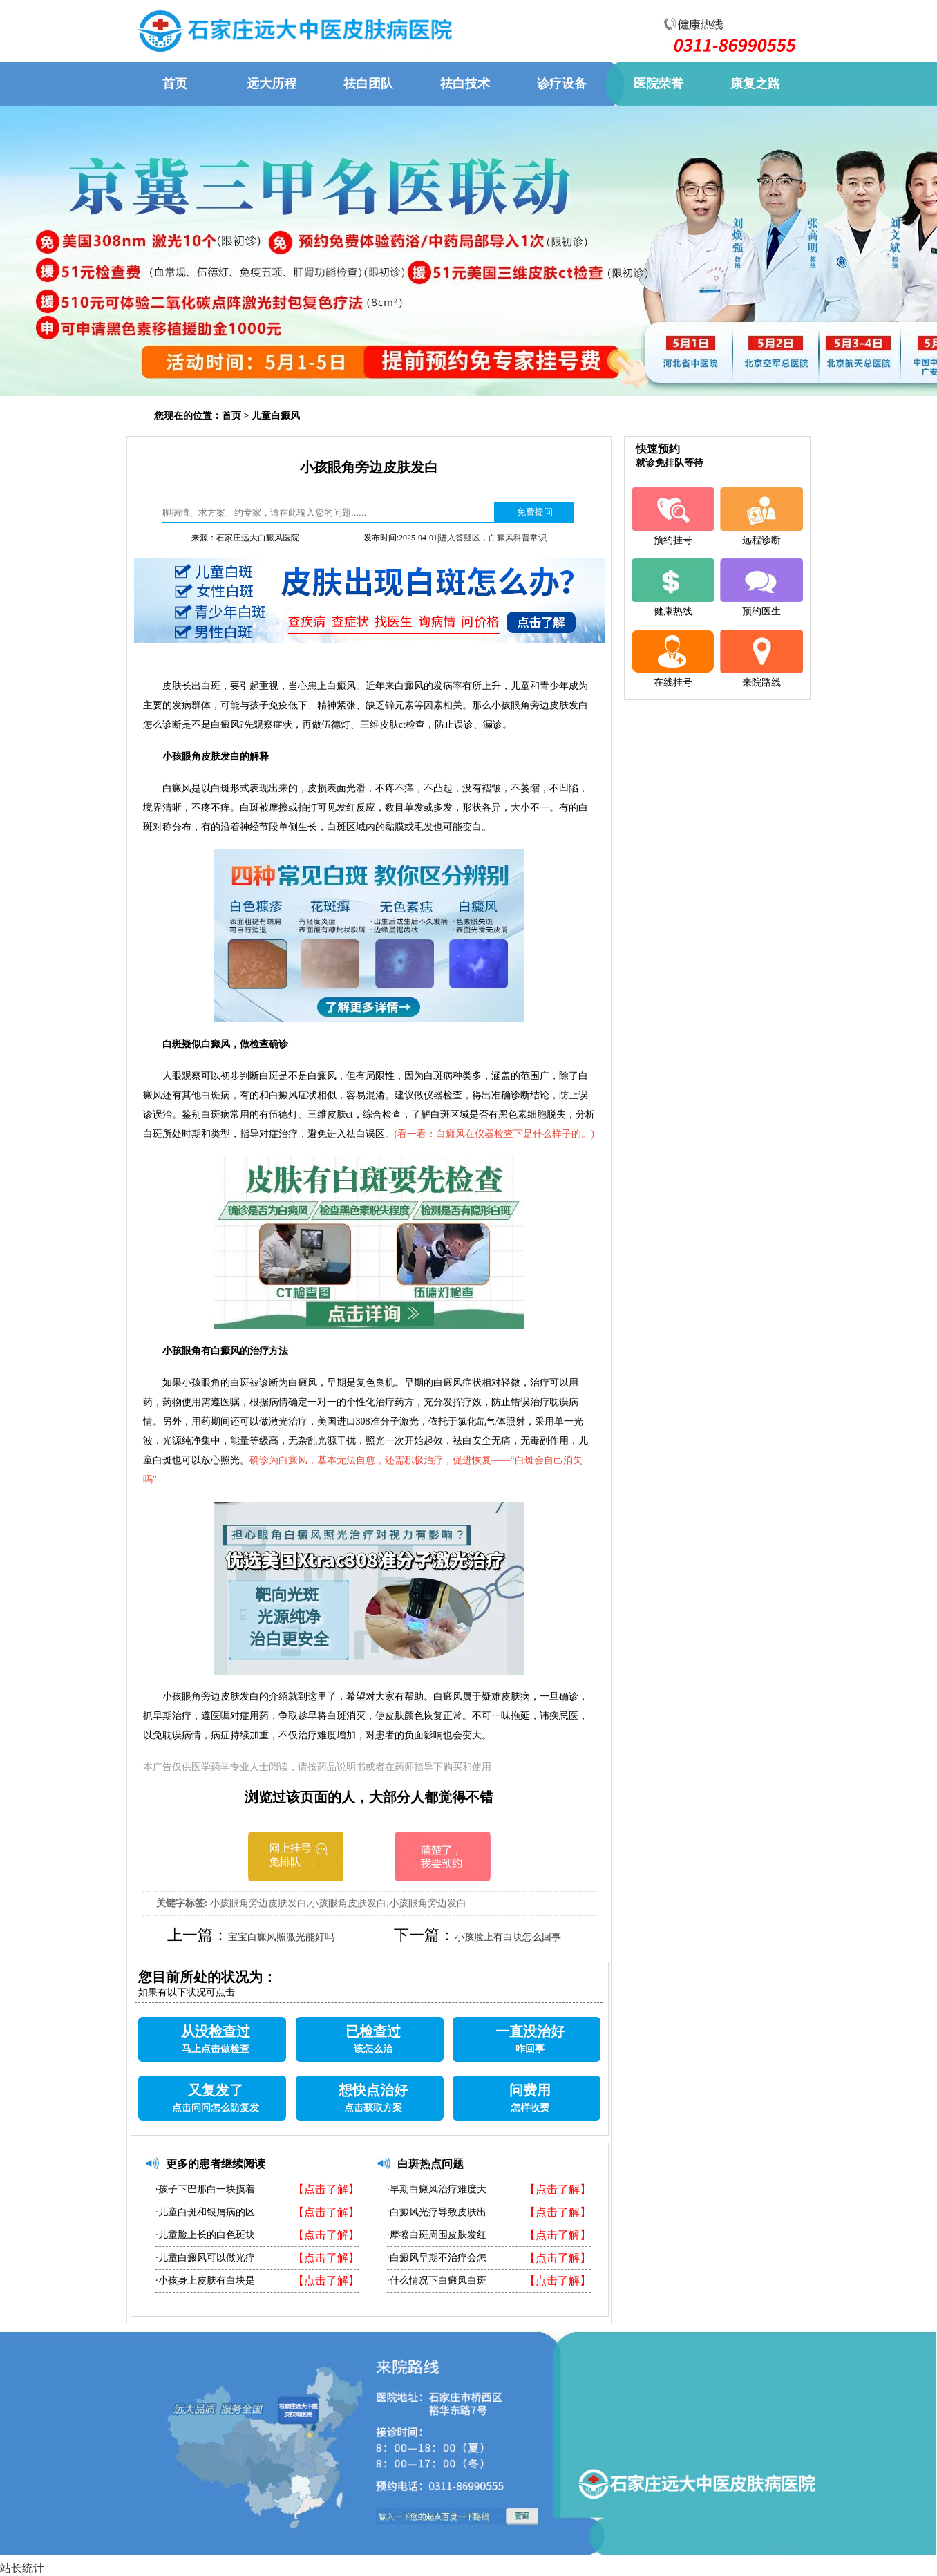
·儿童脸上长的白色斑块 (205, 2235)
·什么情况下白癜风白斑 (436, 2280)
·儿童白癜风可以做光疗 (205, 2258)
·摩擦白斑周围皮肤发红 (436, 2235)
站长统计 (22, 2568)
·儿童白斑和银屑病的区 (205, 2212)
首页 (231, 416)
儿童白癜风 (276, 416)
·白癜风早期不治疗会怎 (436, 2258)
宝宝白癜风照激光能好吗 (281, 1937)
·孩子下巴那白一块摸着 (205, 2189)
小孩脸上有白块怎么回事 (508, 1937)
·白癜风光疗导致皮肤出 (436, 2212)
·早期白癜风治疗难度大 (436, 2189)
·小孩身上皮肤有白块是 (205, 2280)
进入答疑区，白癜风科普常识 (493, 538)
